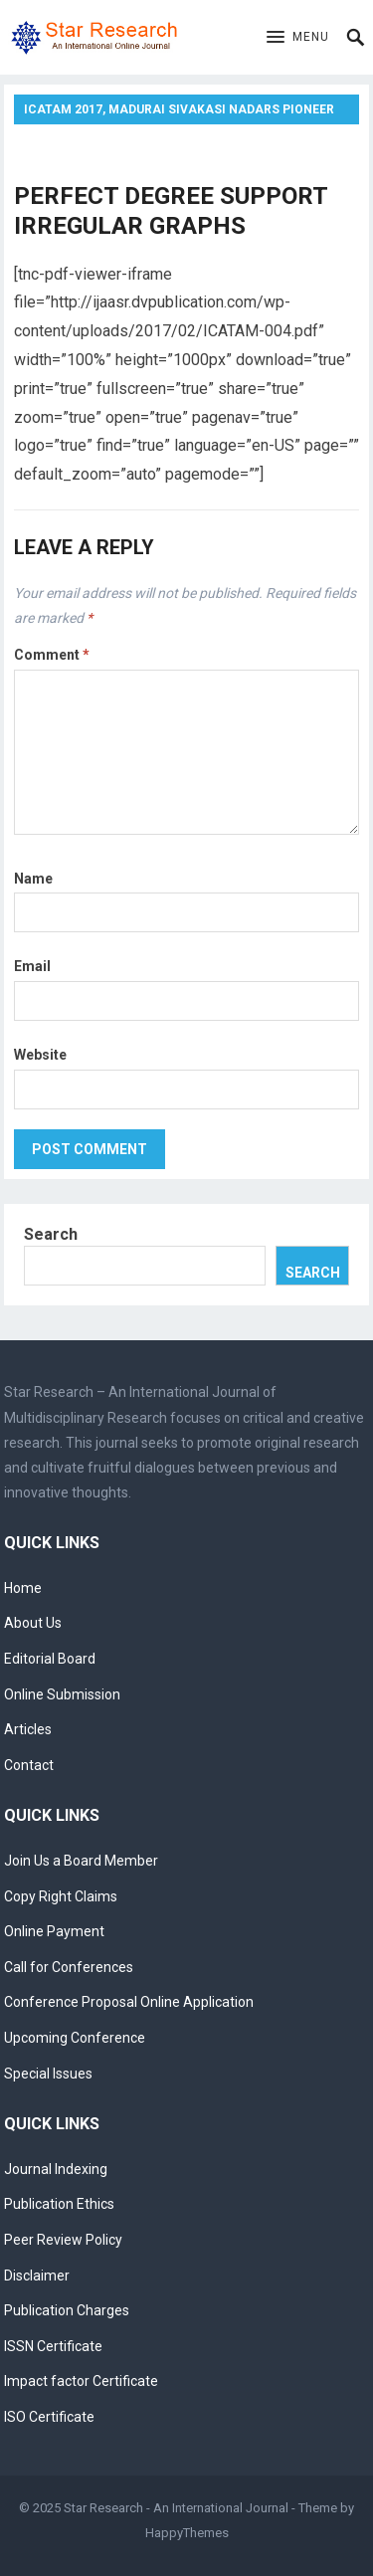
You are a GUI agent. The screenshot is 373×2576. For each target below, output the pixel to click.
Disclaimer (37, 2275)
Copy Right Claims (60, 1896)
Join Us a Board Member (81, 1861)
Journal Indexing (55, 2169)
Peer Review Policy (63, 2240)
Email (32, 966)
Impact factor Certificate (81, 2381)
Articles (28, 1729)
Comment (52, 655)
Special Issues (48, 2073)
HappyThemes (187, 2532)
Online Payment (54, 1931)
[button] (298, 38)
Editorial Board (49, 1659)
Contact (29, 1765)
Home (23, 1588)
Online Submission (62, 1694)
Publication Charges (66, 2310)
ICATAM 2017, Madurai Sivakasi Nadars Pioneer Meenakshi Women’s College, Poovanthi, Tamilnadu (179, 113)
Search (51, 1234)
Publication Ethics (59, 2204)
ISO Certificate (49, 2417)
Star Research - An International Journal (176, 2507)
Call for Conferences (68, 1967)
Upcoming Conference (74, 2038)
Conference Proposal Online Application (129, 2002)
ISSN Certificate (53, 2346)
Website (40, 1055)
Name (33, 879)
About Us (33, 1623)
